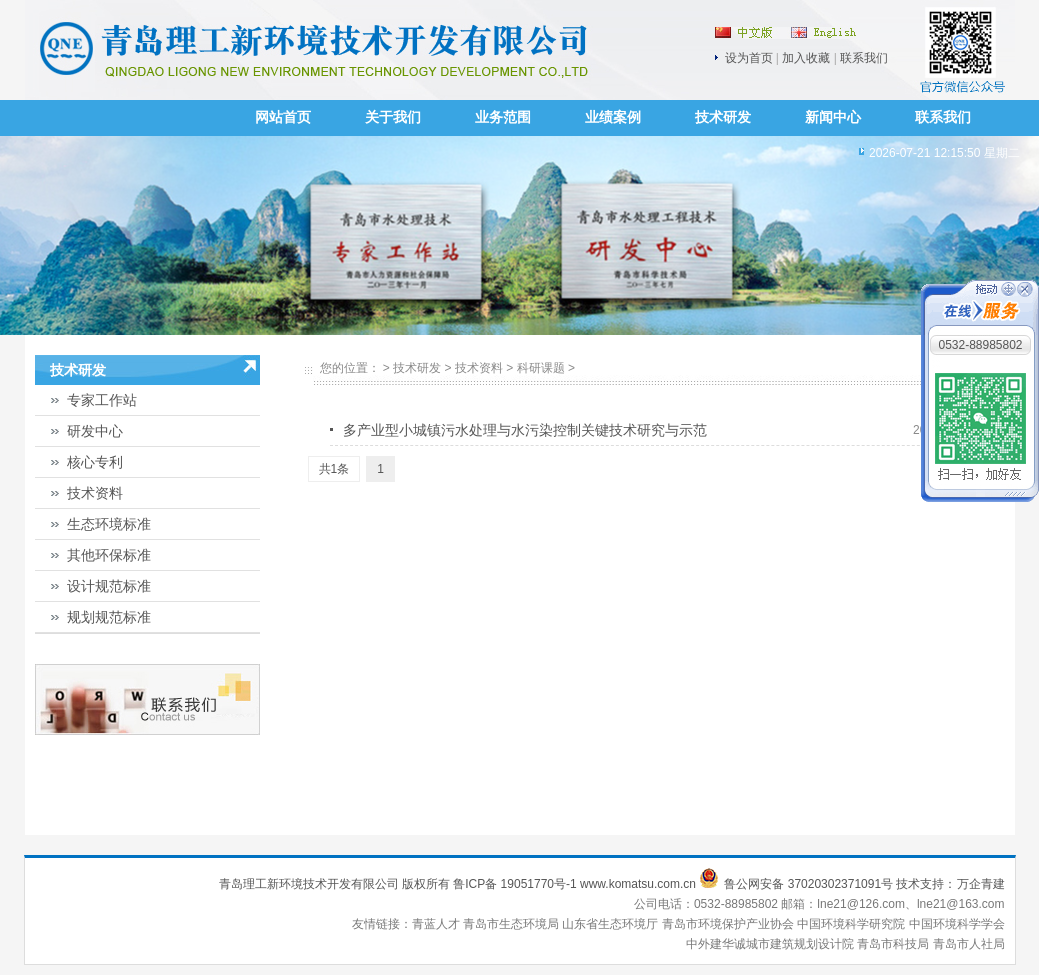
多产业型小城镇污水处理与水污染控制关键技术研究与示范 (525, 430)
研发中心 (95, 431)
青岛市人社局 (969, 944)
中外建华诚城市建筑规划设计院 (770, 944)
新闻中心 (833, 117)
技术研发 (723, 117)
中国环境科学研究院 (852, 924)
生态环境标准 (109, 524)
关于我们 (393, 117)
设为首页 (749, 58)
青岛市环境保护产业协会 (729, 924)
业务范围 (503, 117)
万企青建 (981, 884)
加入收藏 (806, 58)
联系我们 (864, 58)
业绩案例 (613, 117)
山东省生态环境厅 (611, 924)
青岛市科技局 (893, 944)
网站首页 (283, 117)
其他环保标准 (109, 555)
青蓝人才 (437, 924)
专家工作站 (102, 400)
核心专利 (95, 462)
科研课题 (541, 368)
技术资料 (95, 493)
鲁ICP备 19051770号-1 (514, 884)
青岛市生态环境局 (512, 924)
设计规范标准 (109, 586)
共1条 (334, 469)
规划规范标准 (109, 617)
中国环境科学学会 (957, 924)
